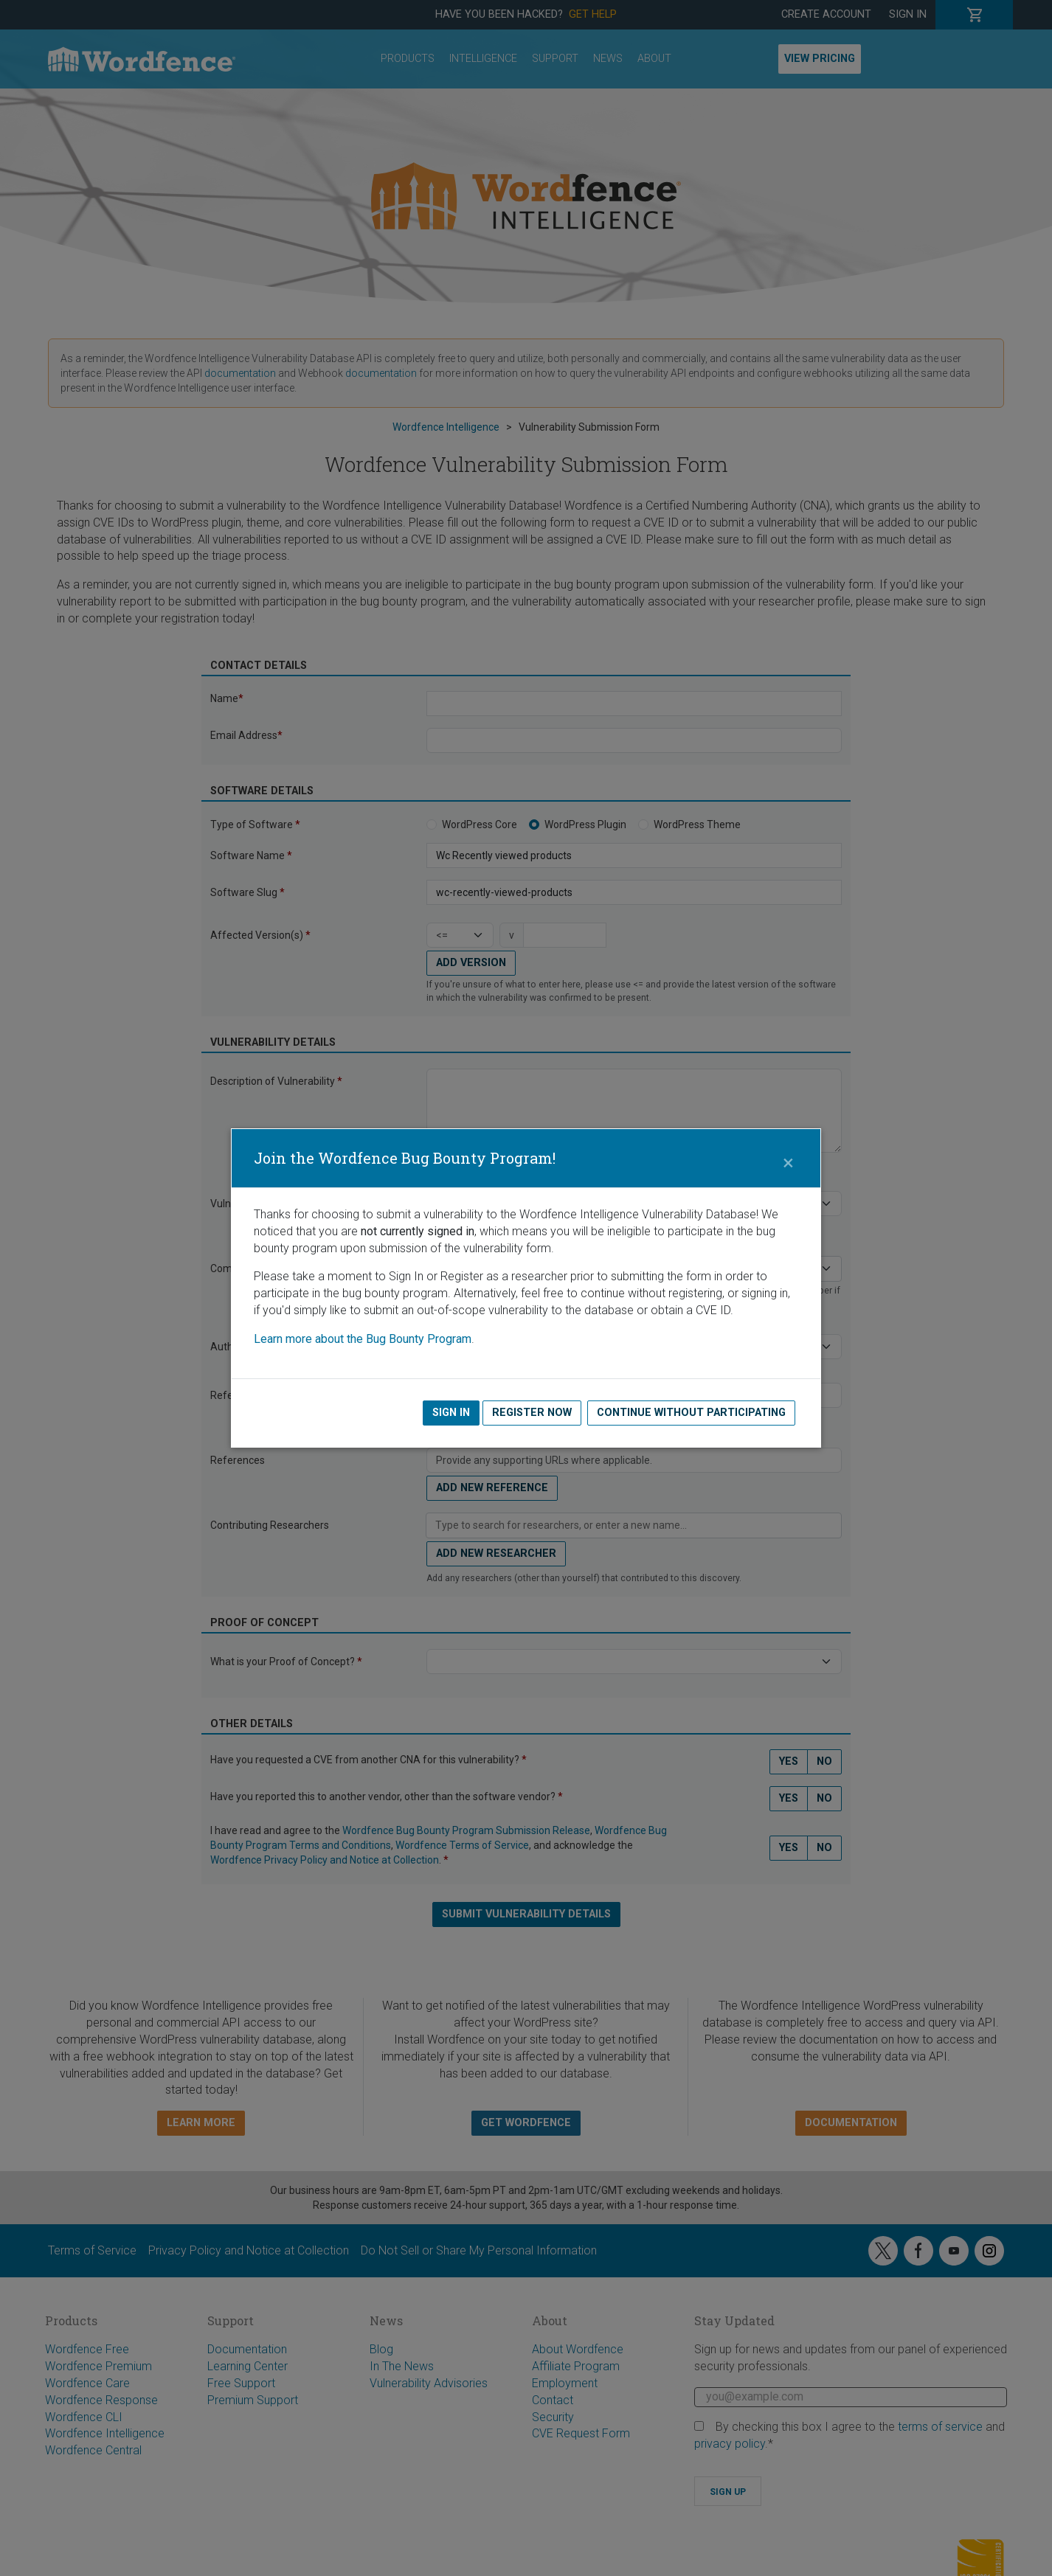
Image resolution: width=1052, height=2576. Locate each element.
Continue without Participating (691, 1412)
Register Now (532, 1412)
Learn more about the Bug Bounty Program (362, 1339)
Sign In (451, 1412)
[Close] (788, 1158)
